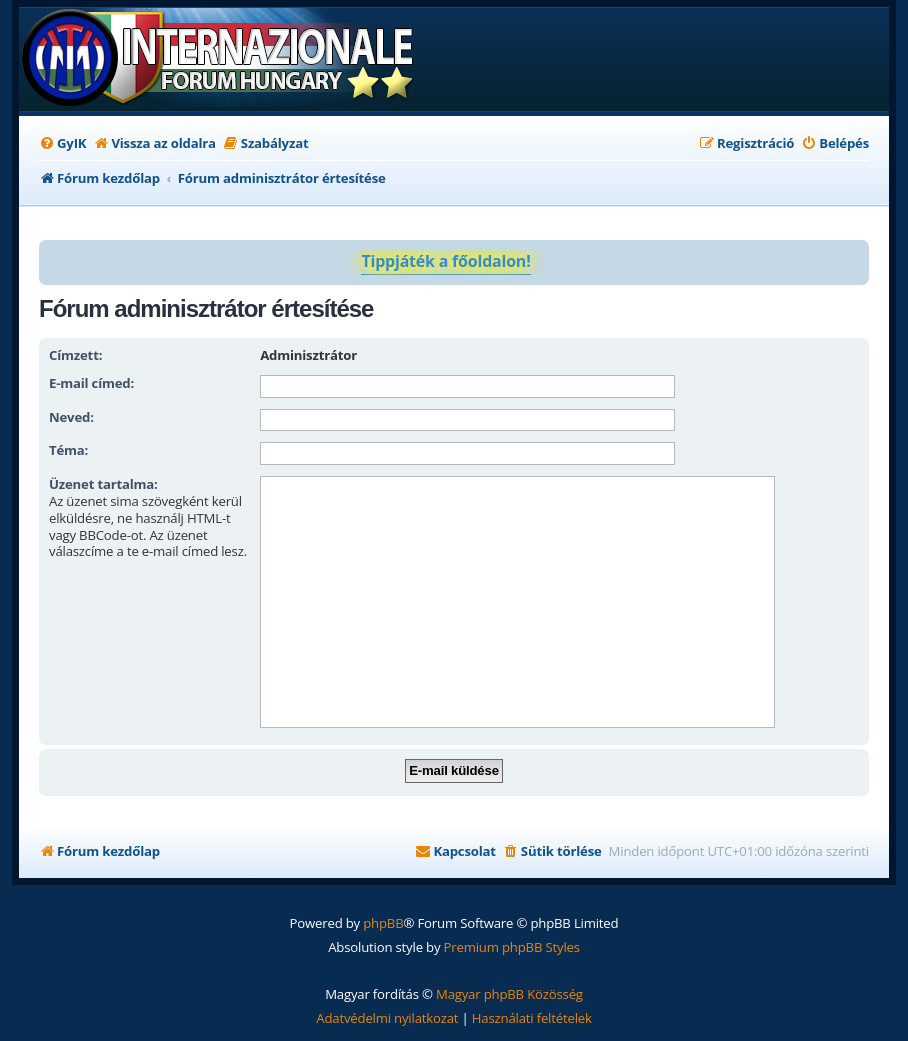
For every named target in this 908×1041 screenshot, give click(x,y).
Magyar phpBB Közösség (509, 994)
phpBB (383, 923)
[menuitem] (62, 143)
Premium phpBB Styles (512, 947)
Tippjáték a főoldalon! (445, 261)
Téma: (68, 450)
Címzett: (75, 355)
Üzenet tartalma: (103, 484)
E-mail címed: (91, 383)
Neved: (71, 417)
